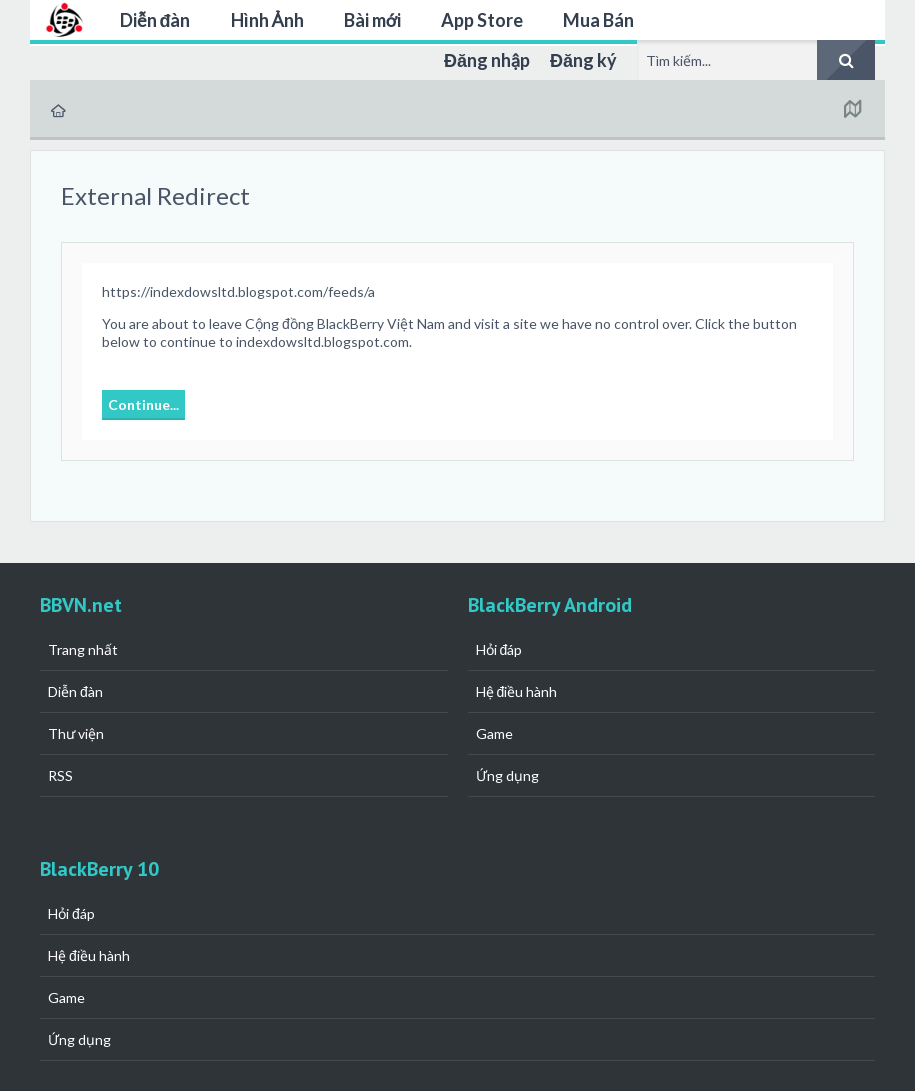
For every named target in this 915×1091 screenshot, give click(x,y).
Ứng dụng (507, 775)
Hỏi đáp (499, 649)
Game (494, 733)
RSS (60, 775)
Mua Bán (598, 20)
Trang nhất (83, 649)
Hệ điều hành (517, 691)
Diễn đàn (155, 20)
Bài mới (372, 20)
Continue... (143, 404)
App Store (482, 20)
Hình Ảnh (267, 20)
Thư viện (76, 733)
